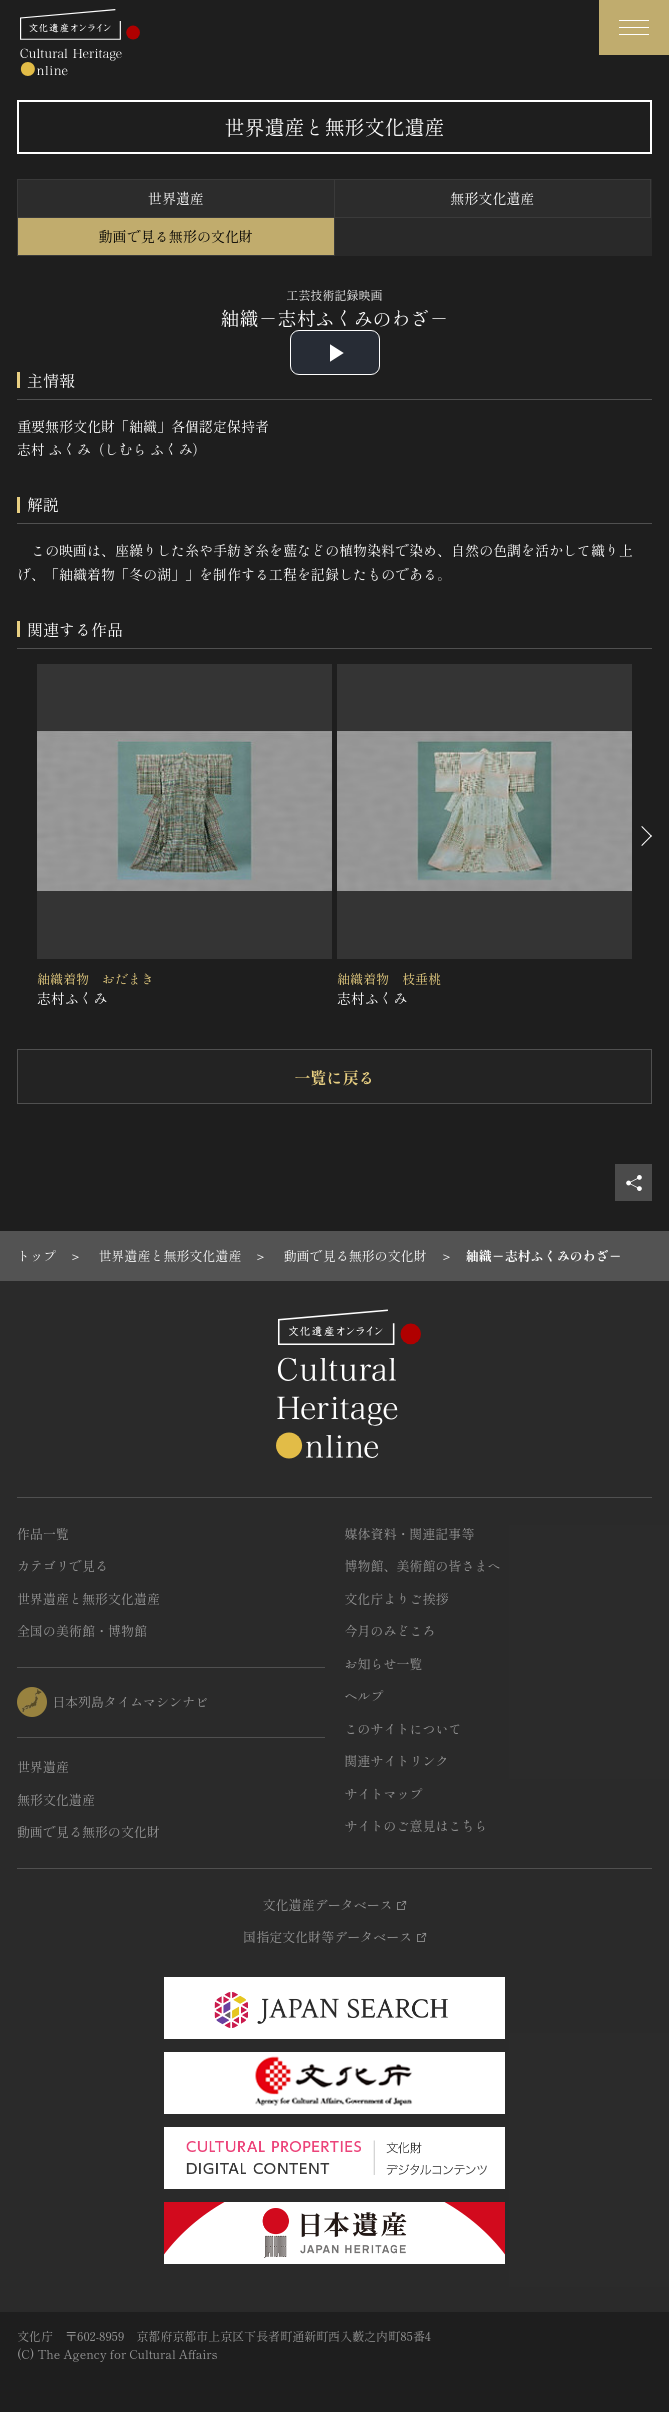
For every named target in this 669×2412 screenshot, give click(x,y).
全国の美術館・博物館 (82, 1630)
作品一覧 (43, 1533)
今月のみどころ (390, 1630)
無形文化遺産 (492, 198)
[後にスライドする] (645, 837)
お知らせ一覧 (384, 1663)
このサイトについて (403, 1728)
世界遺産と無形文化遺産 (88, 1598)
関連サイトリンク (397, 1760)
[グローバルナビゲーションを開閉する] (634, 27)
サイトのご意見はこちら (416, 1825)
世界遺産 (176, 198)
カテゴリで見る (62, 1565)
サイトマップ (384, 1793)
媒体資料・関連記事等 (410, 1533)
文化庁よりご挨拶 (397, 1598)
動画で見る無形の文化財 (176, 236)
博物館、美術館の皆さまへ (423, 1565)
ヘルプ (364, 1695)
